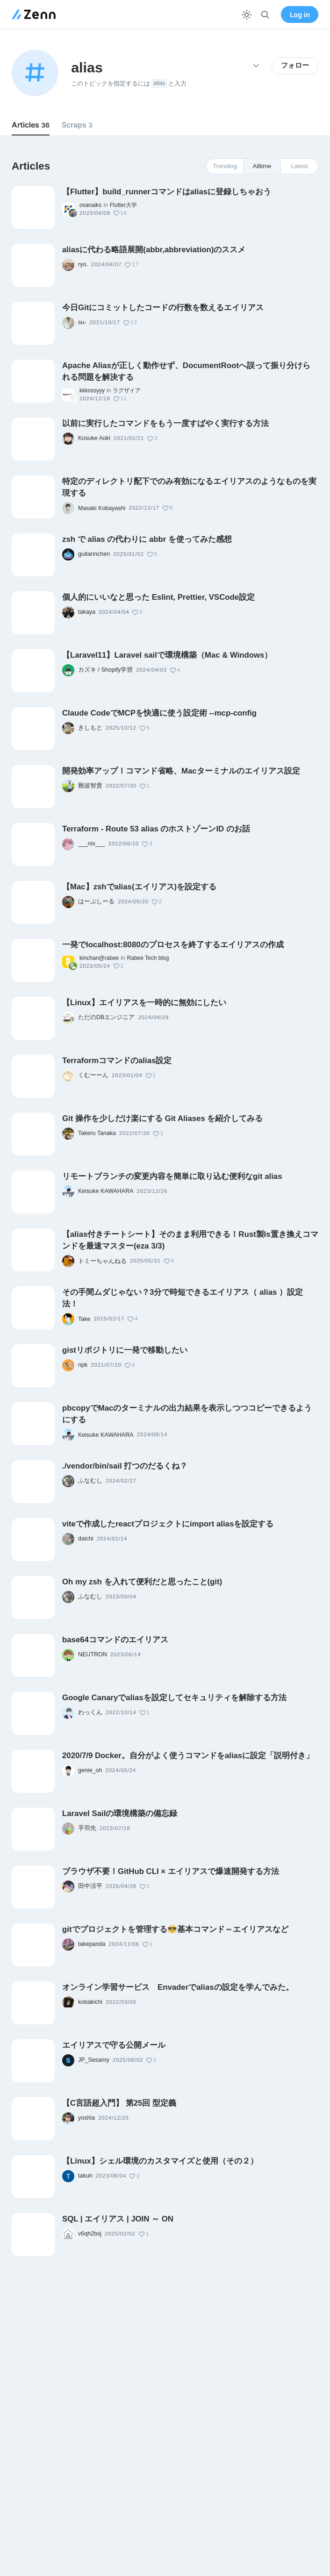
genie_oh (90, 1770)
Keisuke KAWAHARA (106, 1191)
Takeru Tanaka (97, 1133)
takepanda (91, 1944)
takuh (85, 2175)
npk (82, 1365)
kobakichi (90, 2002)
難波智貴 (90, 785)
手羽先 (87, 1828)
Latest (299, 166)
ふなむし (90, 1480)
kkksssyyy (92, 390)
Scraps (77, 124)
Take (84, 1319)
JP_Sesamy (93, 2060)
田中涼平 (90, 1886)
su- (82, 322)
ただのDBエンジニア (106, 1017)
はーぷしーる (96, 901)
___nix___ (91, 843)
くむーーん (93, 1075)
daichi (85, 1538)
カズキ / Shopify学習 (105, 670)
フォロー (295, 65)
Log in (300, 14)
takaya (86, 612)
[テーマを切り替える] (246, 15)
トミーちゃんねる (102, 1261)
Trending (225, 166)
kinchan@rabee (99, 958)
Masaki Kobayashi (101, 508)
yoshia (86, 2118)
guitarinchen (94, 554)
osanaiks (90, 205)
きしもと (90, 727)
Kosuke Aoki (94, 438)
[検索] (265, 14)
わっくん (90, 1712)
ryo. (83, 264)
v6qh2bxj (89, 2233)
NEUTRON (92, 1654)
